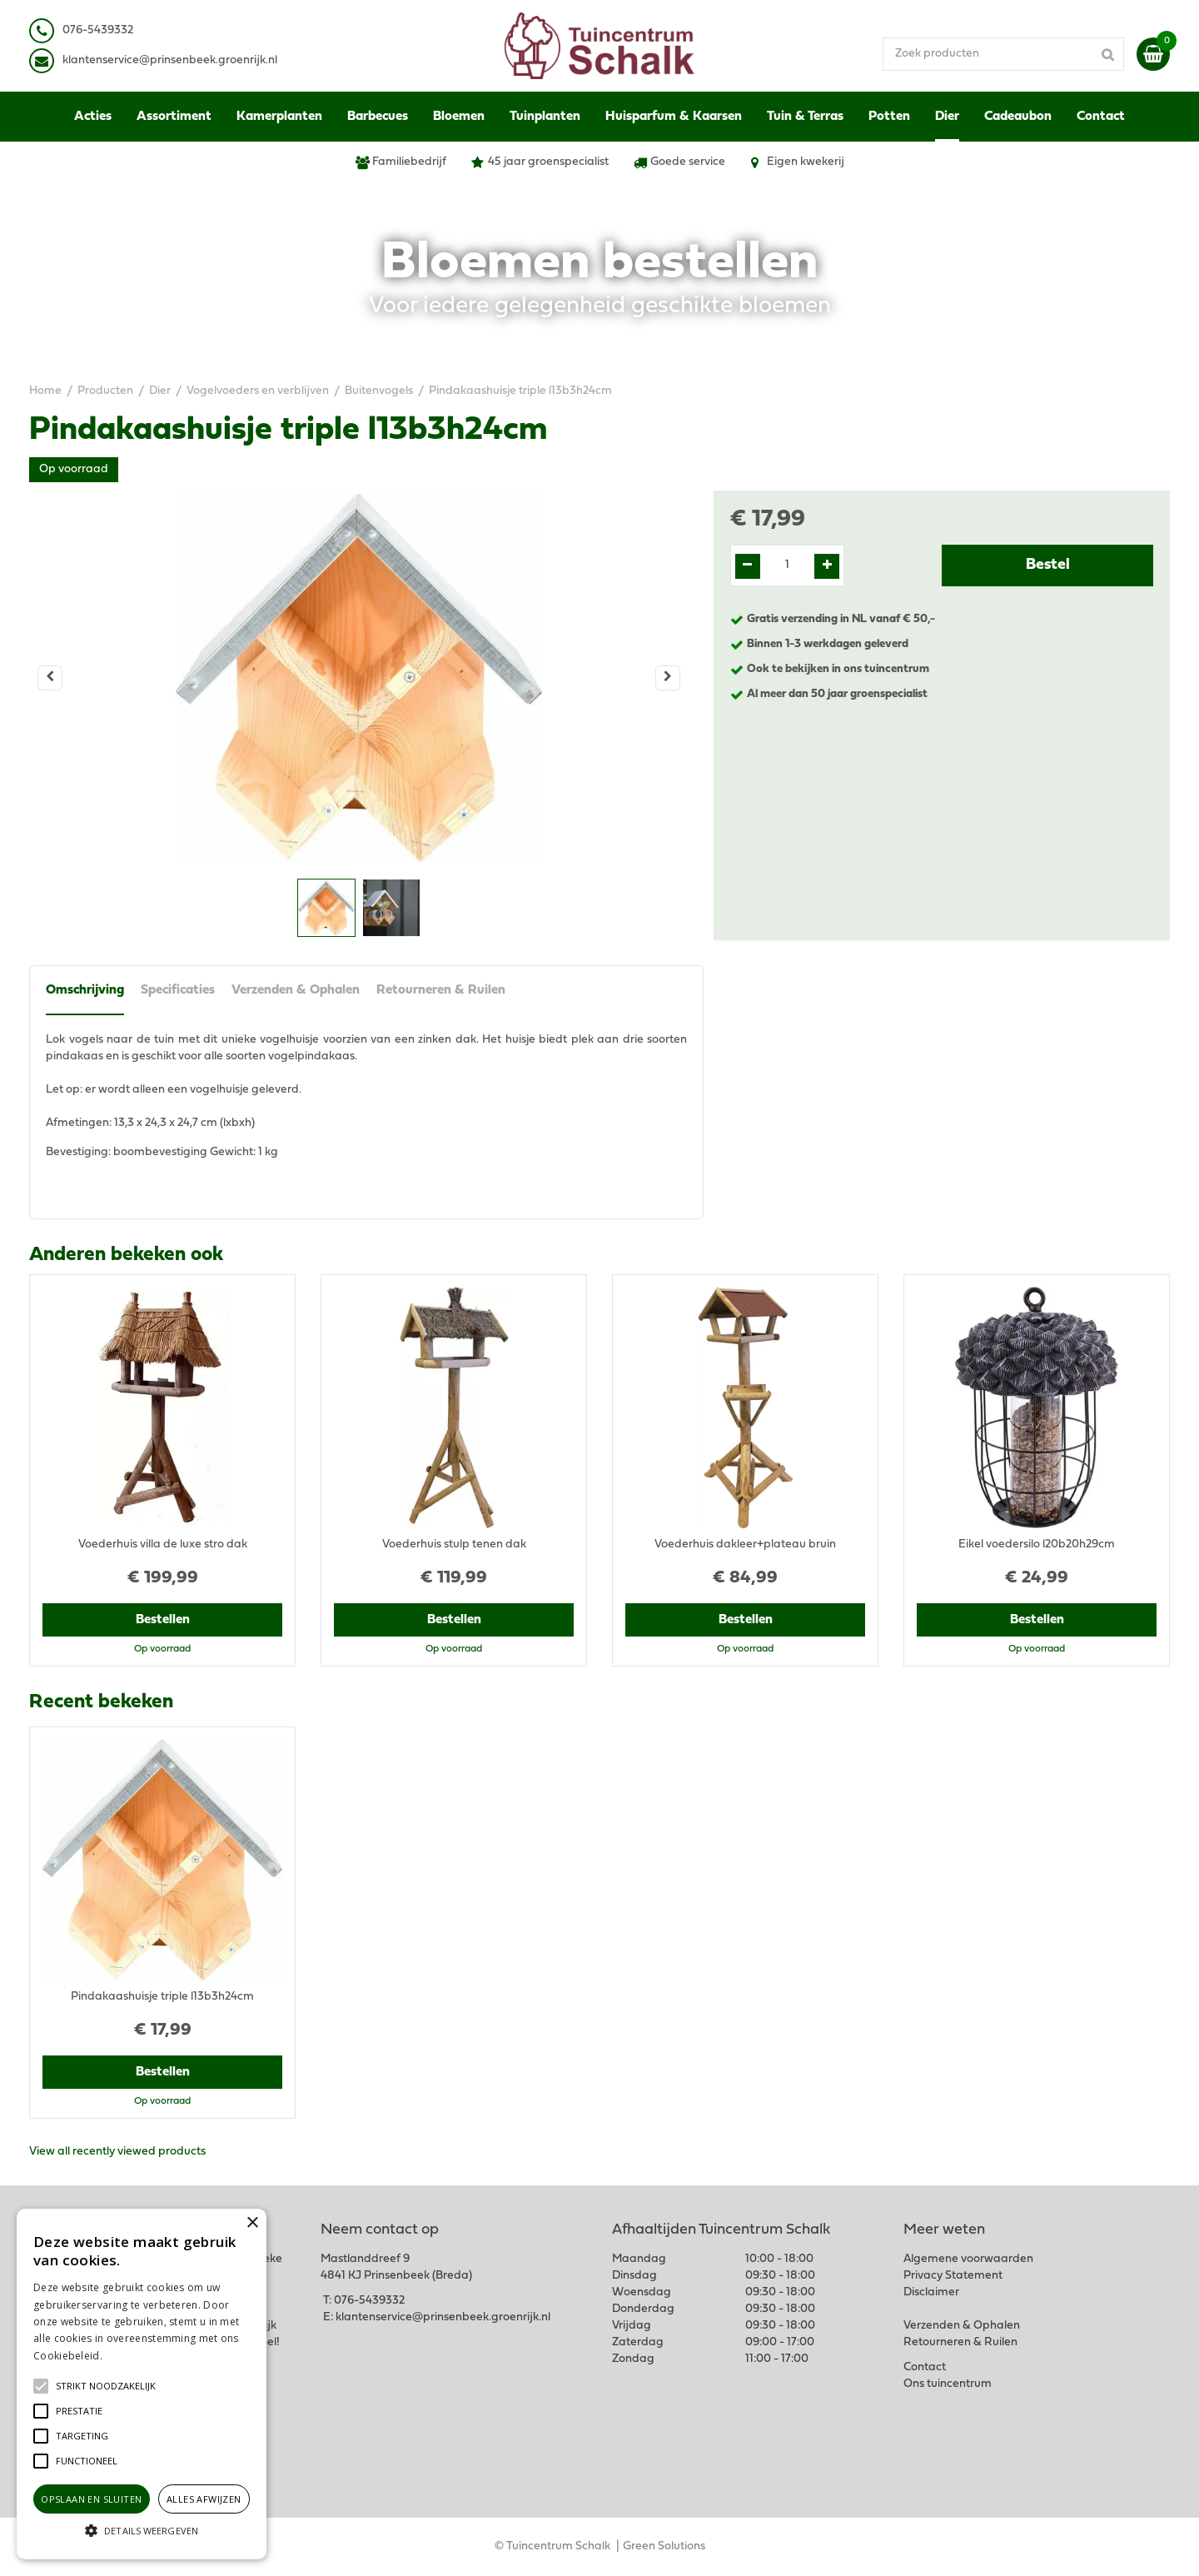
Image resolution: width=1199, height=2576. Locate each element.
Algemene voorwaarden (968, 2259)
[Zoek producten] (1003, 54)
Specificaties (178, 990)
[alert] (141, 2384)
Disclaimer (931, 2292)
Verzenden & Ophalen (295, 990)
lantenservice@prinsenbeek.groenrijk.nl (172, 60)
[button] (106, 2386)
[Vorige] (49, 677)
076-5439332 (369, 2300)
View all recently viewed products (117, 2151)
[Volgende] (667, 677)
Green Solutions (664, 2546)
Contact (924, 2367)
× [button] (252, 2223)
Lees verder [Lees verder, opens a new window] (133, 2355)
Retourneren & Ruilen (440, 990)
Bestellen (163, 1620)
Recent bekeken (101, 1702)
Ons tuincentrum (947, 2384)
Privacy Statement (952, 2275)
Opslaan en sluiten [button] (91, 2499)
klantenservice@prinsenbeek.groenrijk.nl (443, 2317)
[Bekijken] (1153, 54)
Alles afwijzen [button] (204, 2499)
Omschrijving (85, 990)
